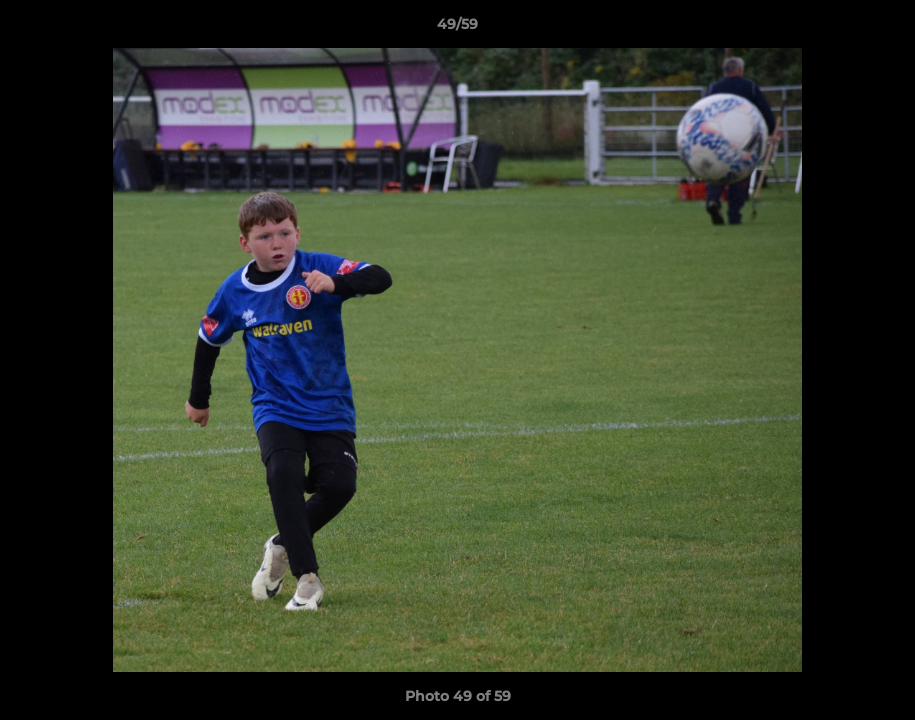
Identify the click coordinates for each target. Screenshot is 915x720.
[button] (879, 29)
